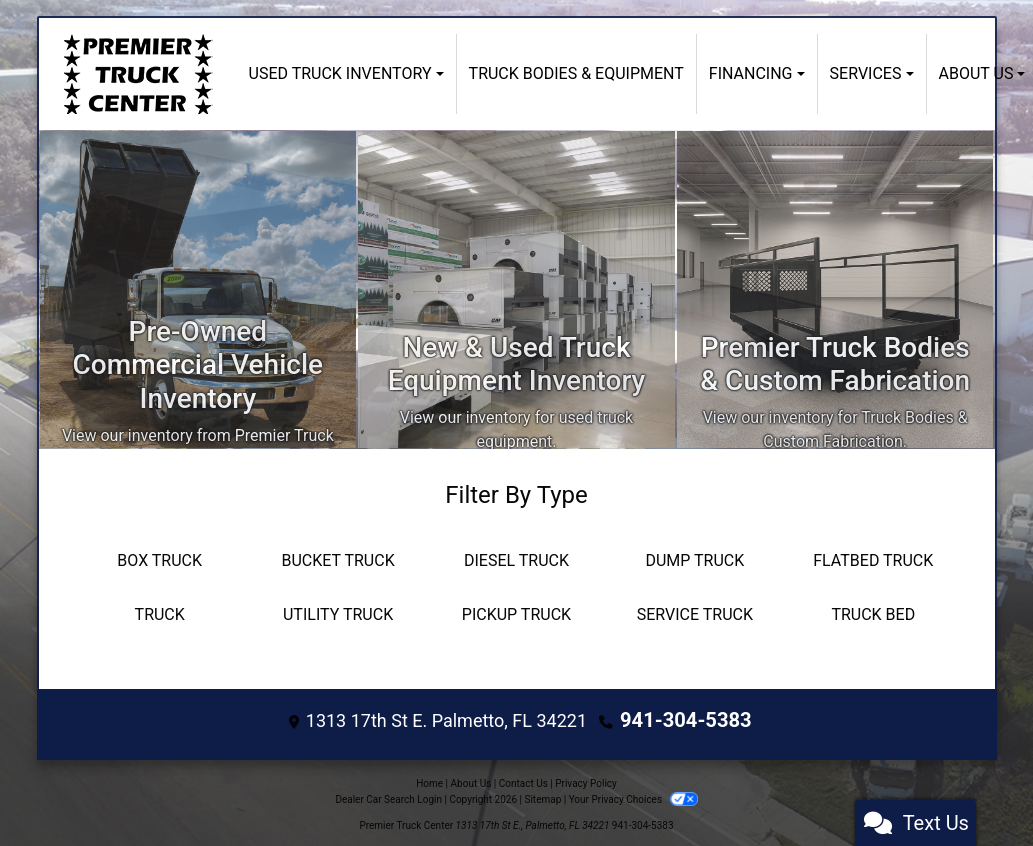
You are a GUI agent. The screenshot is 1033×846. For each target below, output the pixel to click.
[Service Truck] (695, 615)
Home (429, 779)
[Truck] (160, 615)
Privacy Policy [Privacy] (586, 779)
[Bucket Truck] (338, 561)
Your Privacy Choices (633, 795)
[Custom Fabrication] (835, 289)
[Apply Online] (516, 289)
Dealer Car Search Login (388, 795)
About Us (471, 779)
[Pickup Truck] (516, 615)
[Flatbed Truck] (873, 561)
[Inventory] (198, 289)
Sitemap (542, 795)
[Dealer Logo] (138, 74)
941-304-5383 (685, 718)
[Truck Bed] (873, 615)
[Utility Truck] (338, 615)
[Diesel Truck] (516, 561)
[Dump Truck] (695, 561)
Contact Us (523, 779)
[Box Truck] (160, 561)
